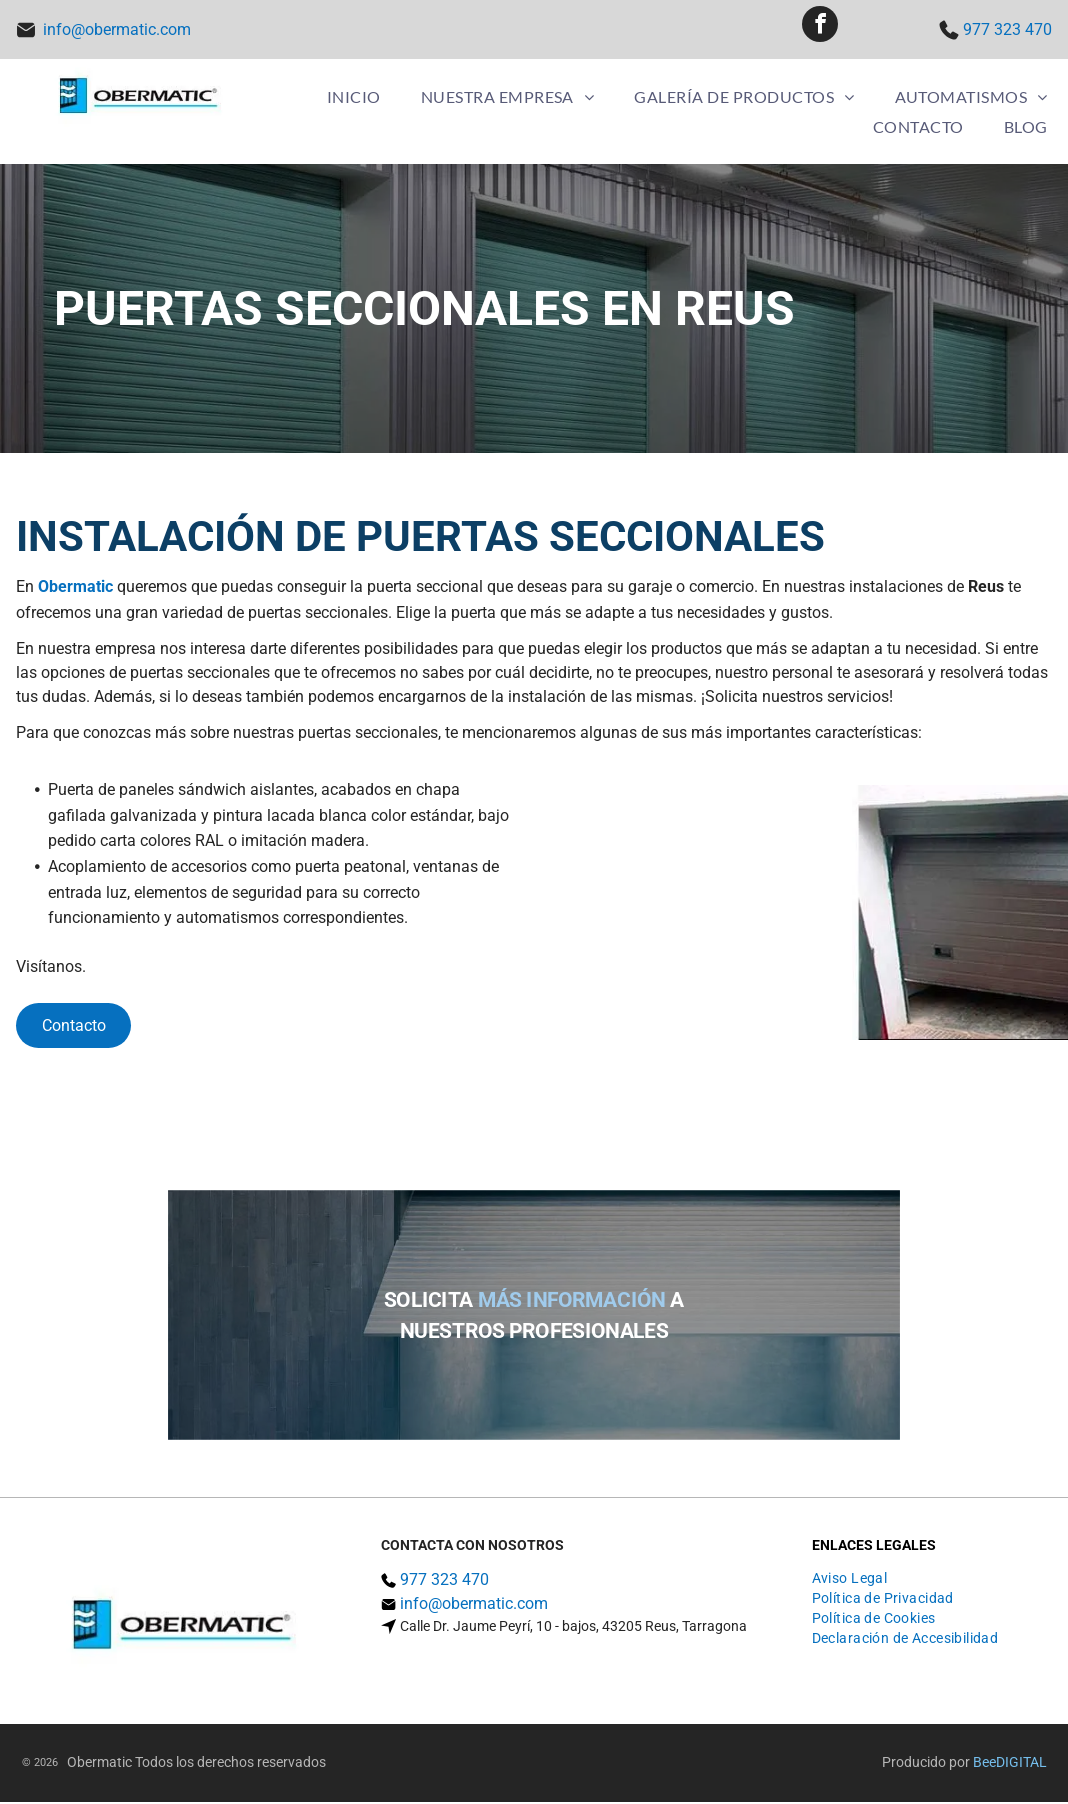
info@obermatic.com (117, 30)
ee (989, 1764)
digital (1021, 1764)
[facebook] (820, 30)
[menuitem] (354, 98)
